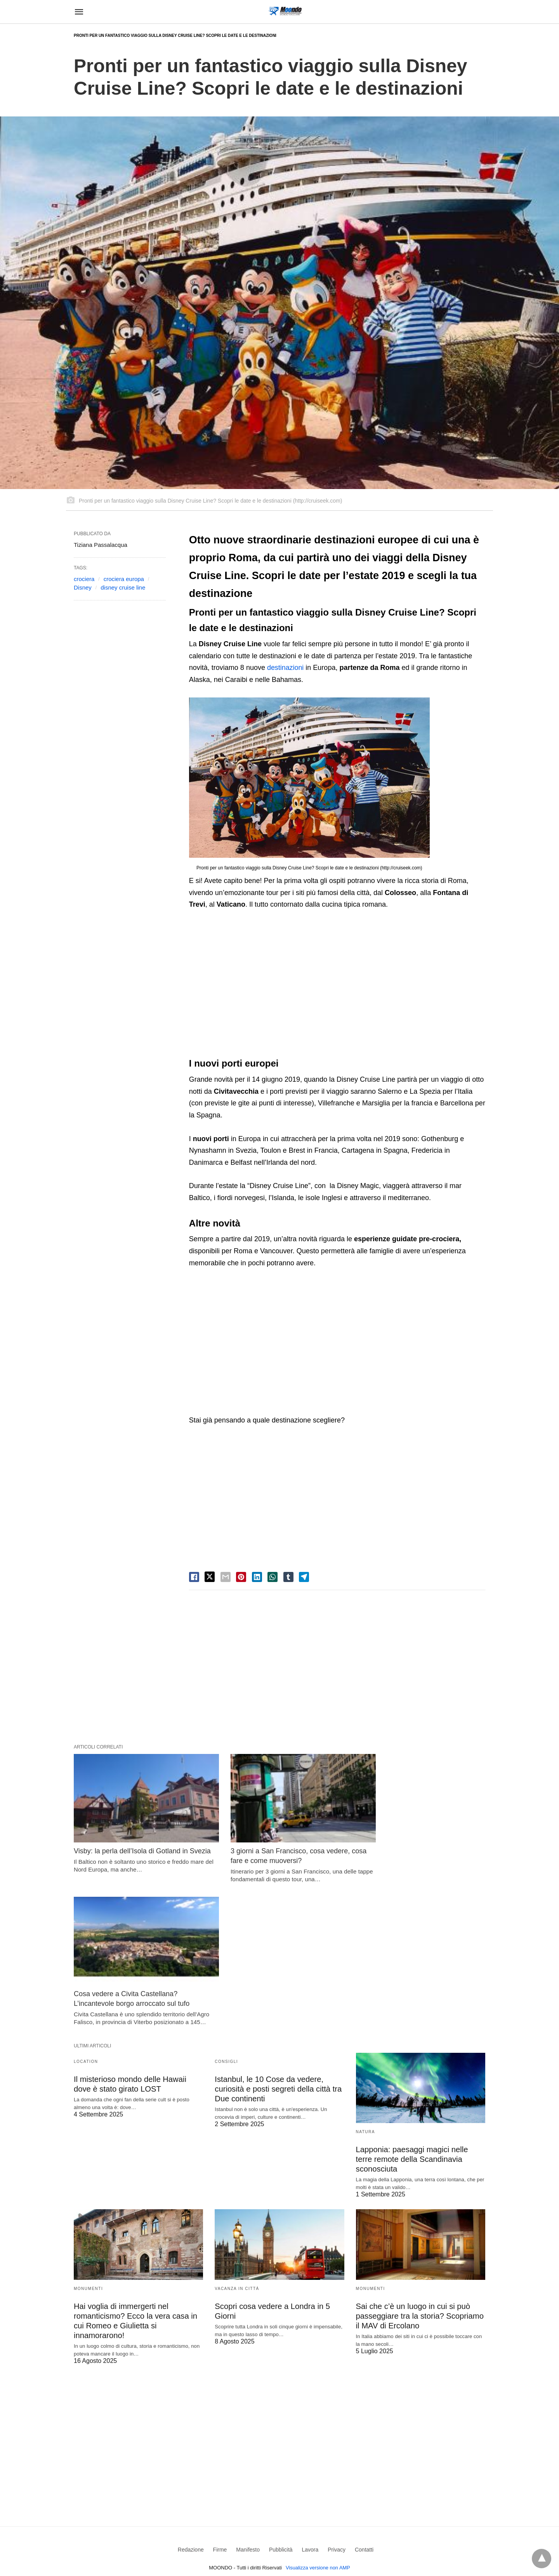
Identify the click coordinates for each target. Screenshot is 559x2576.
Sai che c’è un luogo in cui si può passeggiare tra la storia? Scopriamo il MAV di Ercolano (419, 2171)
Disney (83, 587)
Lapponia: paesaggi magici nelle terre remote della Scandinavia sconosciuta (420, 2014)
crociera (84, 579)
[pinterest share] (241, 1577)
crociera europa (124, 579)
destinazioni (285, 667)
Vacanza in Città (237, 2143)
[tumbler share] (288, 1577)
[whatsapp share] (272, 1577)
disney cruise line (123, 587)
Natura (365, 1987)
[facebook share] (194, 1577)
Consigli (226, 1917)
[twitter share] (210, 1577)
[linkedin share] (257, 1577)
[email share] (225, 1577)
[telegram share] (304, 1577)
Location (86, 1917)
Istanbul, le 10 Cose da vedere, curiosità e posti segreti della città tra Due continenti (277, 1944)
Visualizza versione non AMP (317, 2423)
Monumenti (88, 2143)
